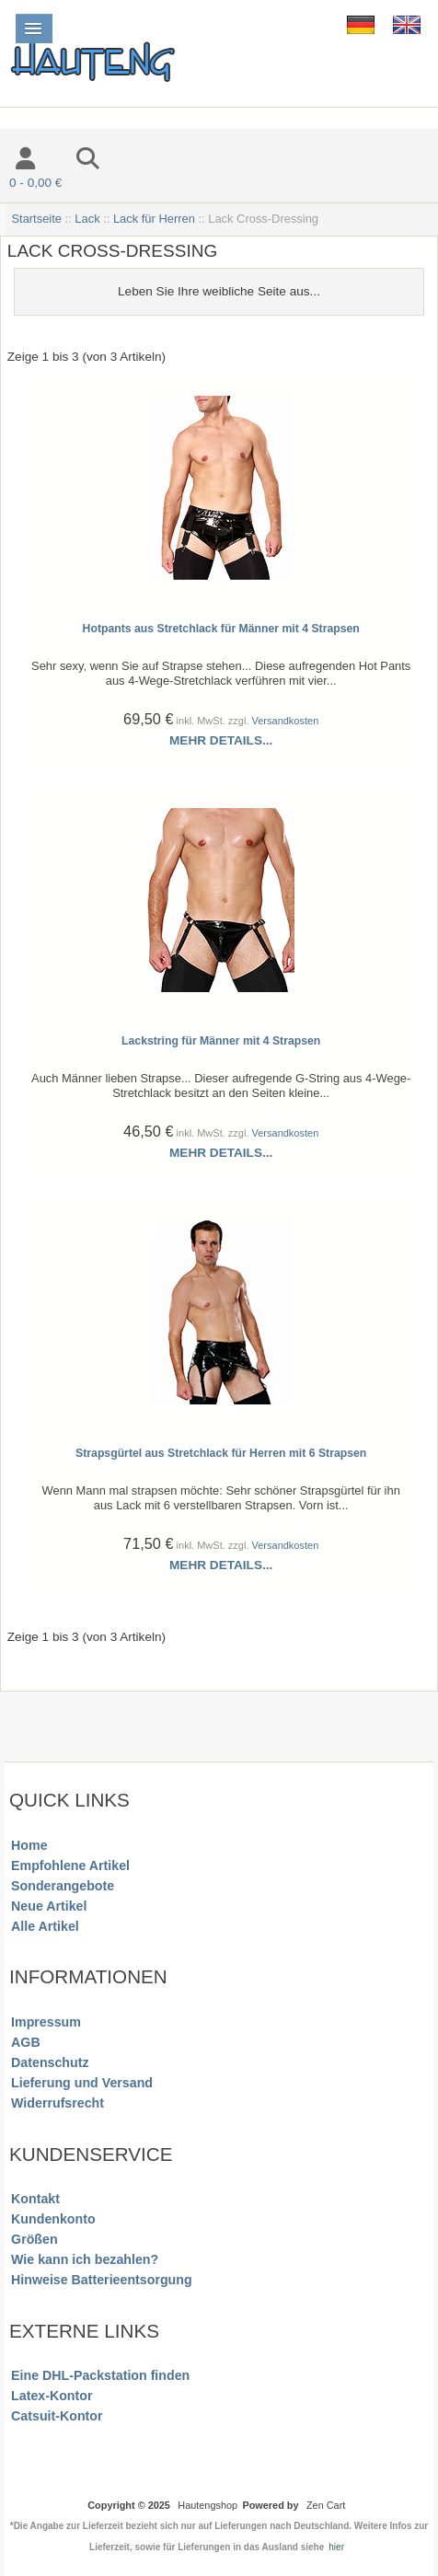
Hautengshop (207, 2505)
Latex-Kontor (51, 2395)
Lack (87, 218)
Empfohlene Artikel (70, 1865)
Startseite (36, 218)
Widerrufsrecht (57, 2103)
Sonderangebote (62, 1885)
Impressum (46, 2022)
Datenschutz (49, 2062)
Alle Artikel (45, 1926)
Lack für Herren (154, 218)
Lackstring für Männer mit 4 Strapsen (220, 1040)
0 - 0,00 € (35, 183)
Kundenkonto (53, 2219)
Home (29, 1845)
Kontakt (35, 2198)
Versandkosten (285, 720)
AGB (25, 2042)
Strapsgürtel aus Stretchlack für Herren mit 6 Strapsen (220, 1453)
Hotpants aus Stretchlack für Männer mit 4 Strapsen (221, 628)
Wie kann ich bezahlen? (84, 2259)
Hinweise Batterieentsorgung (101, 2279)
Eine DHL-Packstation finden (100, 2375)
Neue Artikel (48, 1906)
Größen (34, 2239)
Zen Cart (325, 2505)
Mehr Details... (220, 740)
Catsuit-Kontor (56, 2416)
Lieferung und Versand (82, 2082)
